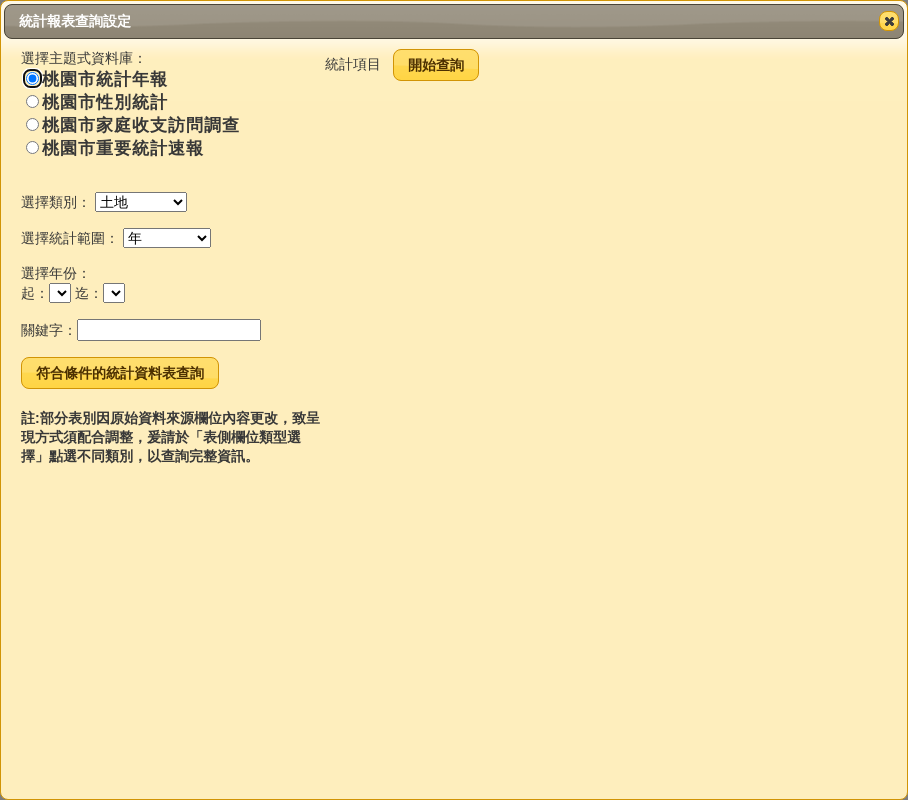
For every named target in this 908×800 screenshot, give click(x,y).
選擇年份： (56, 273)
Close (888, 21)
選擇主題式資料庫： (84, 58)
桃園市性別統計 (97, 102)
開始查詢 (436, 65)
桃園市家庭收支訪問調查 (133, 125)
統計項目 (353, 64)
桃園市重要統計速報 (115, 148)
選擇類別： (56, 202)
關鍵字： (49, 330)
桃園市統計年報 (97, 79)
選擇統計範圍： (70, 238)
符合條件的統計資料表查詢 (120, 373)
